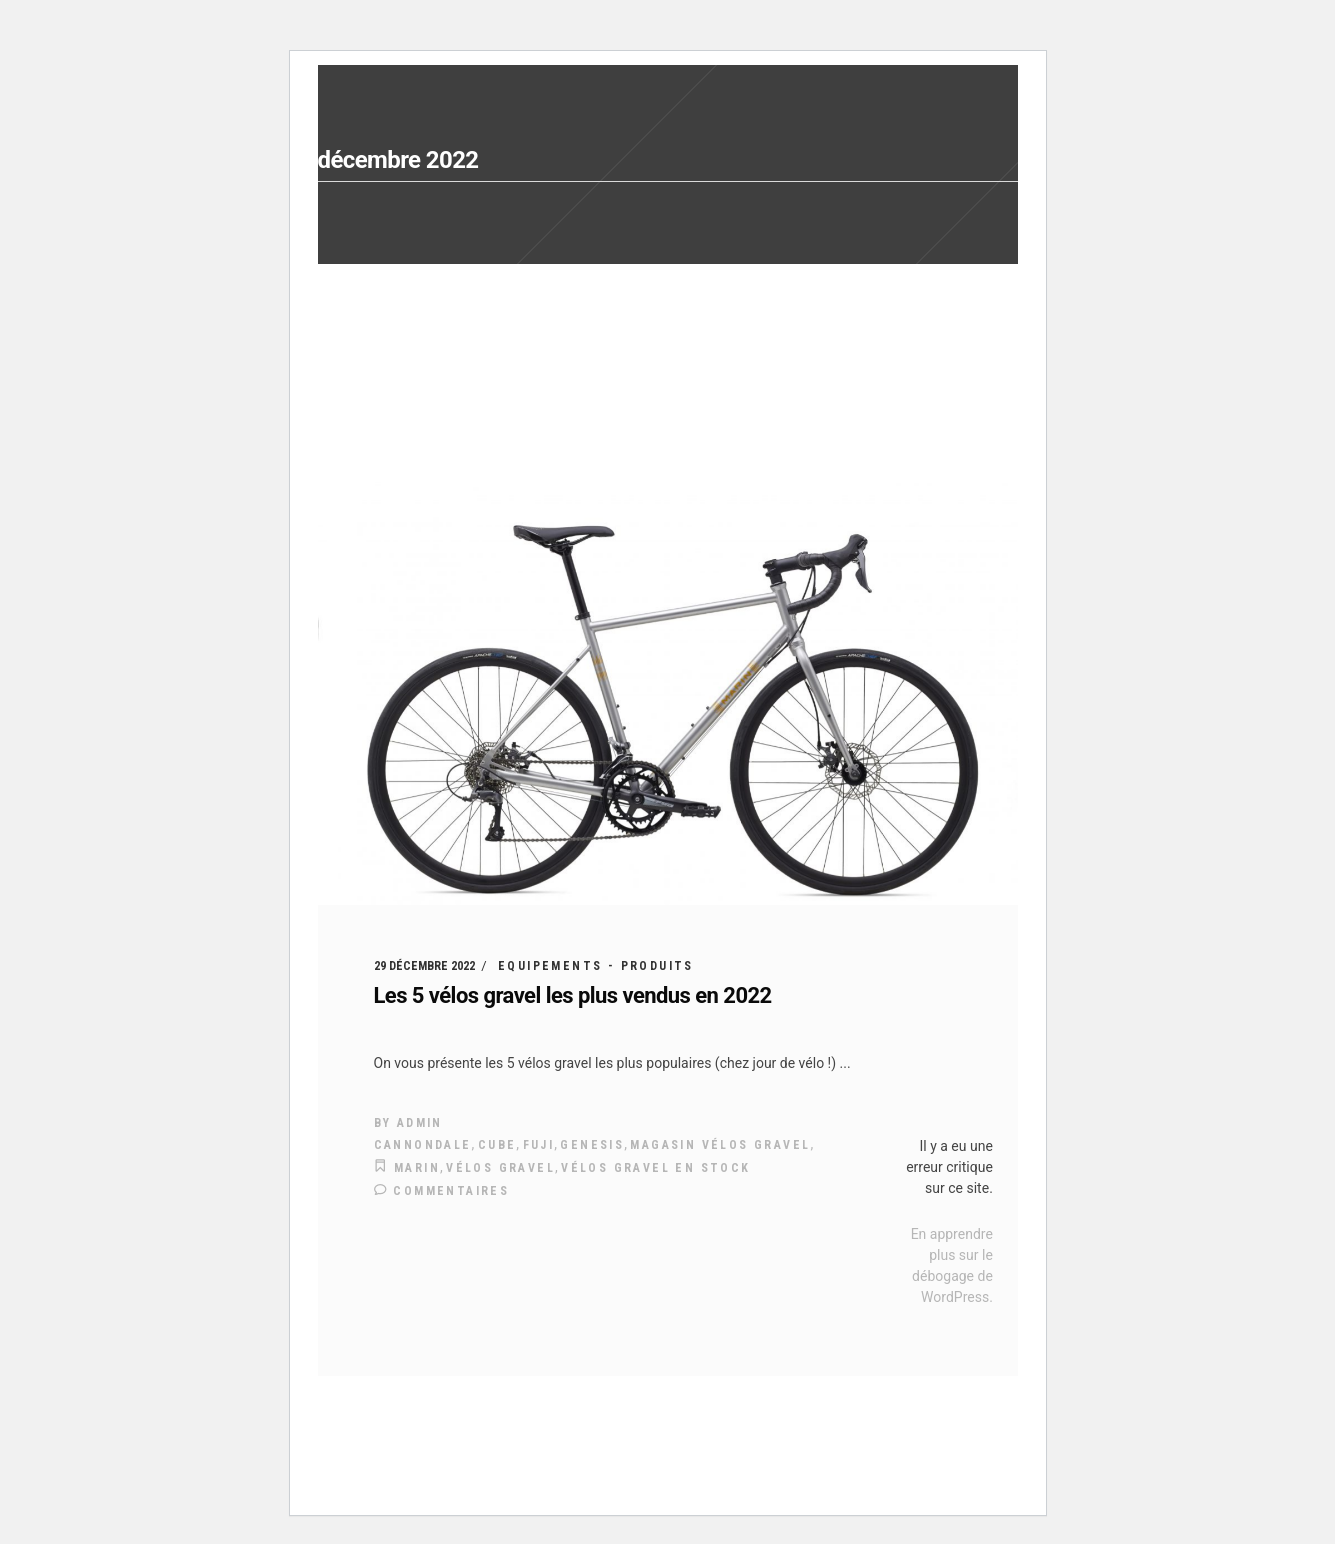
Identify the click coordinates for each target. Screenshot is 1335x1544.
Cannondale (423, 1145)
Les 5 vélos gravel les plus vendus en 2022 (573, 995)
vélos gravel (500, 1168)
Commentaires (442, 1191)
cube (497, 1145)
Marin (417, 1168)
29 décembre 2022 (424, 966)
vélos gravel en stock (655, 1168)
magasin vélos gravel (720, 1145)
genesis (592, 1145)
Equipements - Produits (596, 966)
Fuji (539, 1145)
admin (420, 1123)
